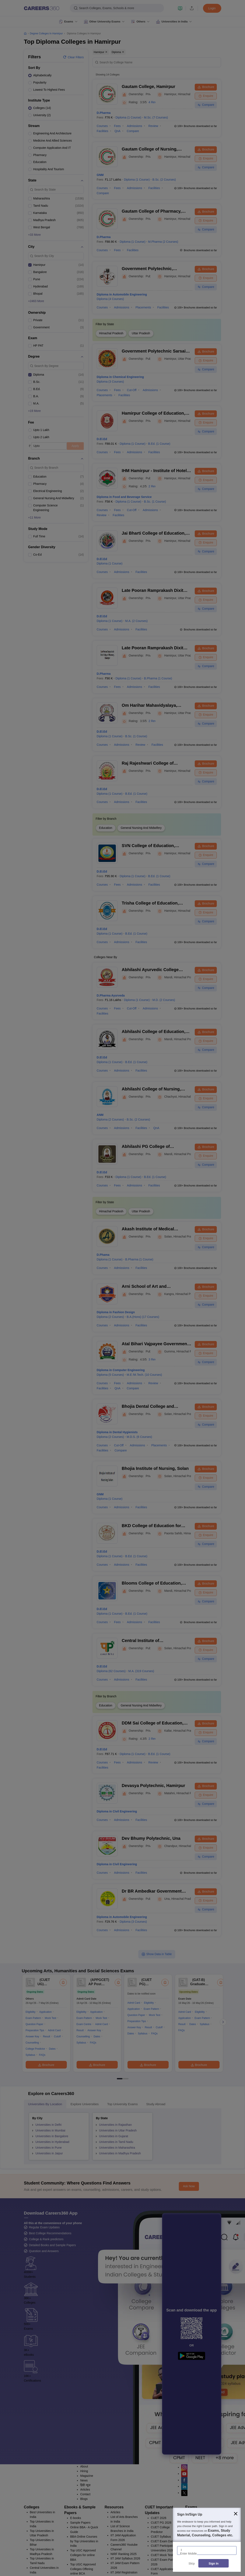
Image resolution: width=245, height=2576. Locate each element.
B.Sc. (164, 179)
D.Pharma (104, 112)
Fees (117, 126)
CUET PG (197, 2544)
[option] (56, 76)
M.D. (163, 1000)
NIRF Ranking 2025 (124, 2554)
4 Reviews (155, 102)
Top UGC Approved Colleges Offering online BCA (83, 2569)
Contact (85, 2494)
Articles (85, 2489)
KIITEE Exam (200, 2563)
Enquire (206, 96)
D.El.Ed (102, 439)
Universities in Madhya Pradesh (120, 2153)
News (84, 2480)
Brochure (205, 87)
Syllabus (30, 2055)
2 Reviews (155, 486)
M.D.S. (139, 1437)
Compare (205, 105)
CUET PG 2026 (161, 2522)
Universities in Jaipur (49, 2153)
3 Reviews (155, 1359)
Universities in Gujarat (113, 2136)
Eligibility (31, 2012)
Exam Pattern (33, 2018)
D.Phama (103, 1254)
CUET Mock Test (162, 2555)
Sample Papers (80, 2522)
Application (45, 2012)
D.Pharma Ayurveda (111, 995)
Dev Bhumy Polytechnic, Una (151, 1838)
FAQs (42, 2055)
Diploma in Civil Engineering (117, 1811)
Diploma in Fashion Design (116, 1312)
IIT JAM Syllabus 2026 (125, 2558)
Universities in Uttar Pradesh (118, 2130)
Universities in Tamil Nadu (116, 2142)
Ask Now (189, 2186)
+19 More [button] (34, 411)
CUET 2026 (158, 2518)
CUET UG (197, 2540)
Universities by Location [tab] (45, 2104)
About (84, 2466)
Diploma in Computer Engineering (121, 1370)
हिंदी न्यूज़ (85, 2485)
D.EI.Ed (102, 871)
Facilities (102, 131)
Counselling (32, 2042)
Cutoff (57, 2036)
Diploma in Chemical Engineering (120, 377)
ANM (100, 1115)
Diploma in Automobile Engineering (122, 294)
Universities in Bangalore (51, 2136)
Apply (75, 445)
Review (153, 126)
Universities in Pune (48, 2147)
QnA (117, 131)
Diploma (128, 117)
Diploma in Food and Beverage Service (124, 497)
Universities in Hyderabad (52, 2142)
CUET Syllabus (161, 2536)
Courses (102, 126)
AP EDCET (198, 2554)
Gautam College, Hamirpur (148, 86)
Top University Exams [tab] (122, 2104)
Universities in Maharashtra (117, 2147)
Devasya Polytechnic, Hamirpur (153, 1785)
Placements (143, 307)
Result (46, 2036)
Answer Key (32, 2036)
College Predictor (35, 2049)
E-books (75, 2518)
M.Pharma (163, 241)
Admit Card (54, 2030)
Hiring (84, 2471)
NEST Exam (199, 2512)
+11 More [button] (34, 517)
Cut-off (131, 390)
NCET (195, 2549)
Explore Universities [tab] (85, 2104)
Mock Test (50, 2018)
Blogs (84, 2499)
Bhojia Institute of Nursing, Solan (155, 1468)
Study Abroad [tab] (155, 2104)
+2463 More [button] (36, 301)
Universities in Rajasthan (115, 2124)
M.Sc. (156, 117)
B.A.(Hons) (143, 1317)
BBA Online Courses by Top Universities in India (84, 2541)
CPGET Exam (200, 2558)
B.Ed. (159, 443)
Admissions (134, 126)
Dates (52, 2049)
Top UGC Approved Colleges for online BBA (83, 2555)
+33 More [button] (34, 234)
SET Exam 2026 (202, 2517)
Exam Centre (84, 2024)
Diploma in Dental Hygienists (117, 1432)
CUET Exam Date (162, 2541)
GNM (100, 175)
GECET (196, 2535)
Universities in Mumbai (50, 2130)
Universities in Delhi (48, 2124)
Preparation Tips (35, 2030)
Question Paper (34, 2024)
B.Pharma (158, 678)
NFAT (195, 2521)
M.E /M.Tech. (144, 1374)
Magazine (86, 2475)
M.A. (136, 621)
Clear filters (73, 57)
